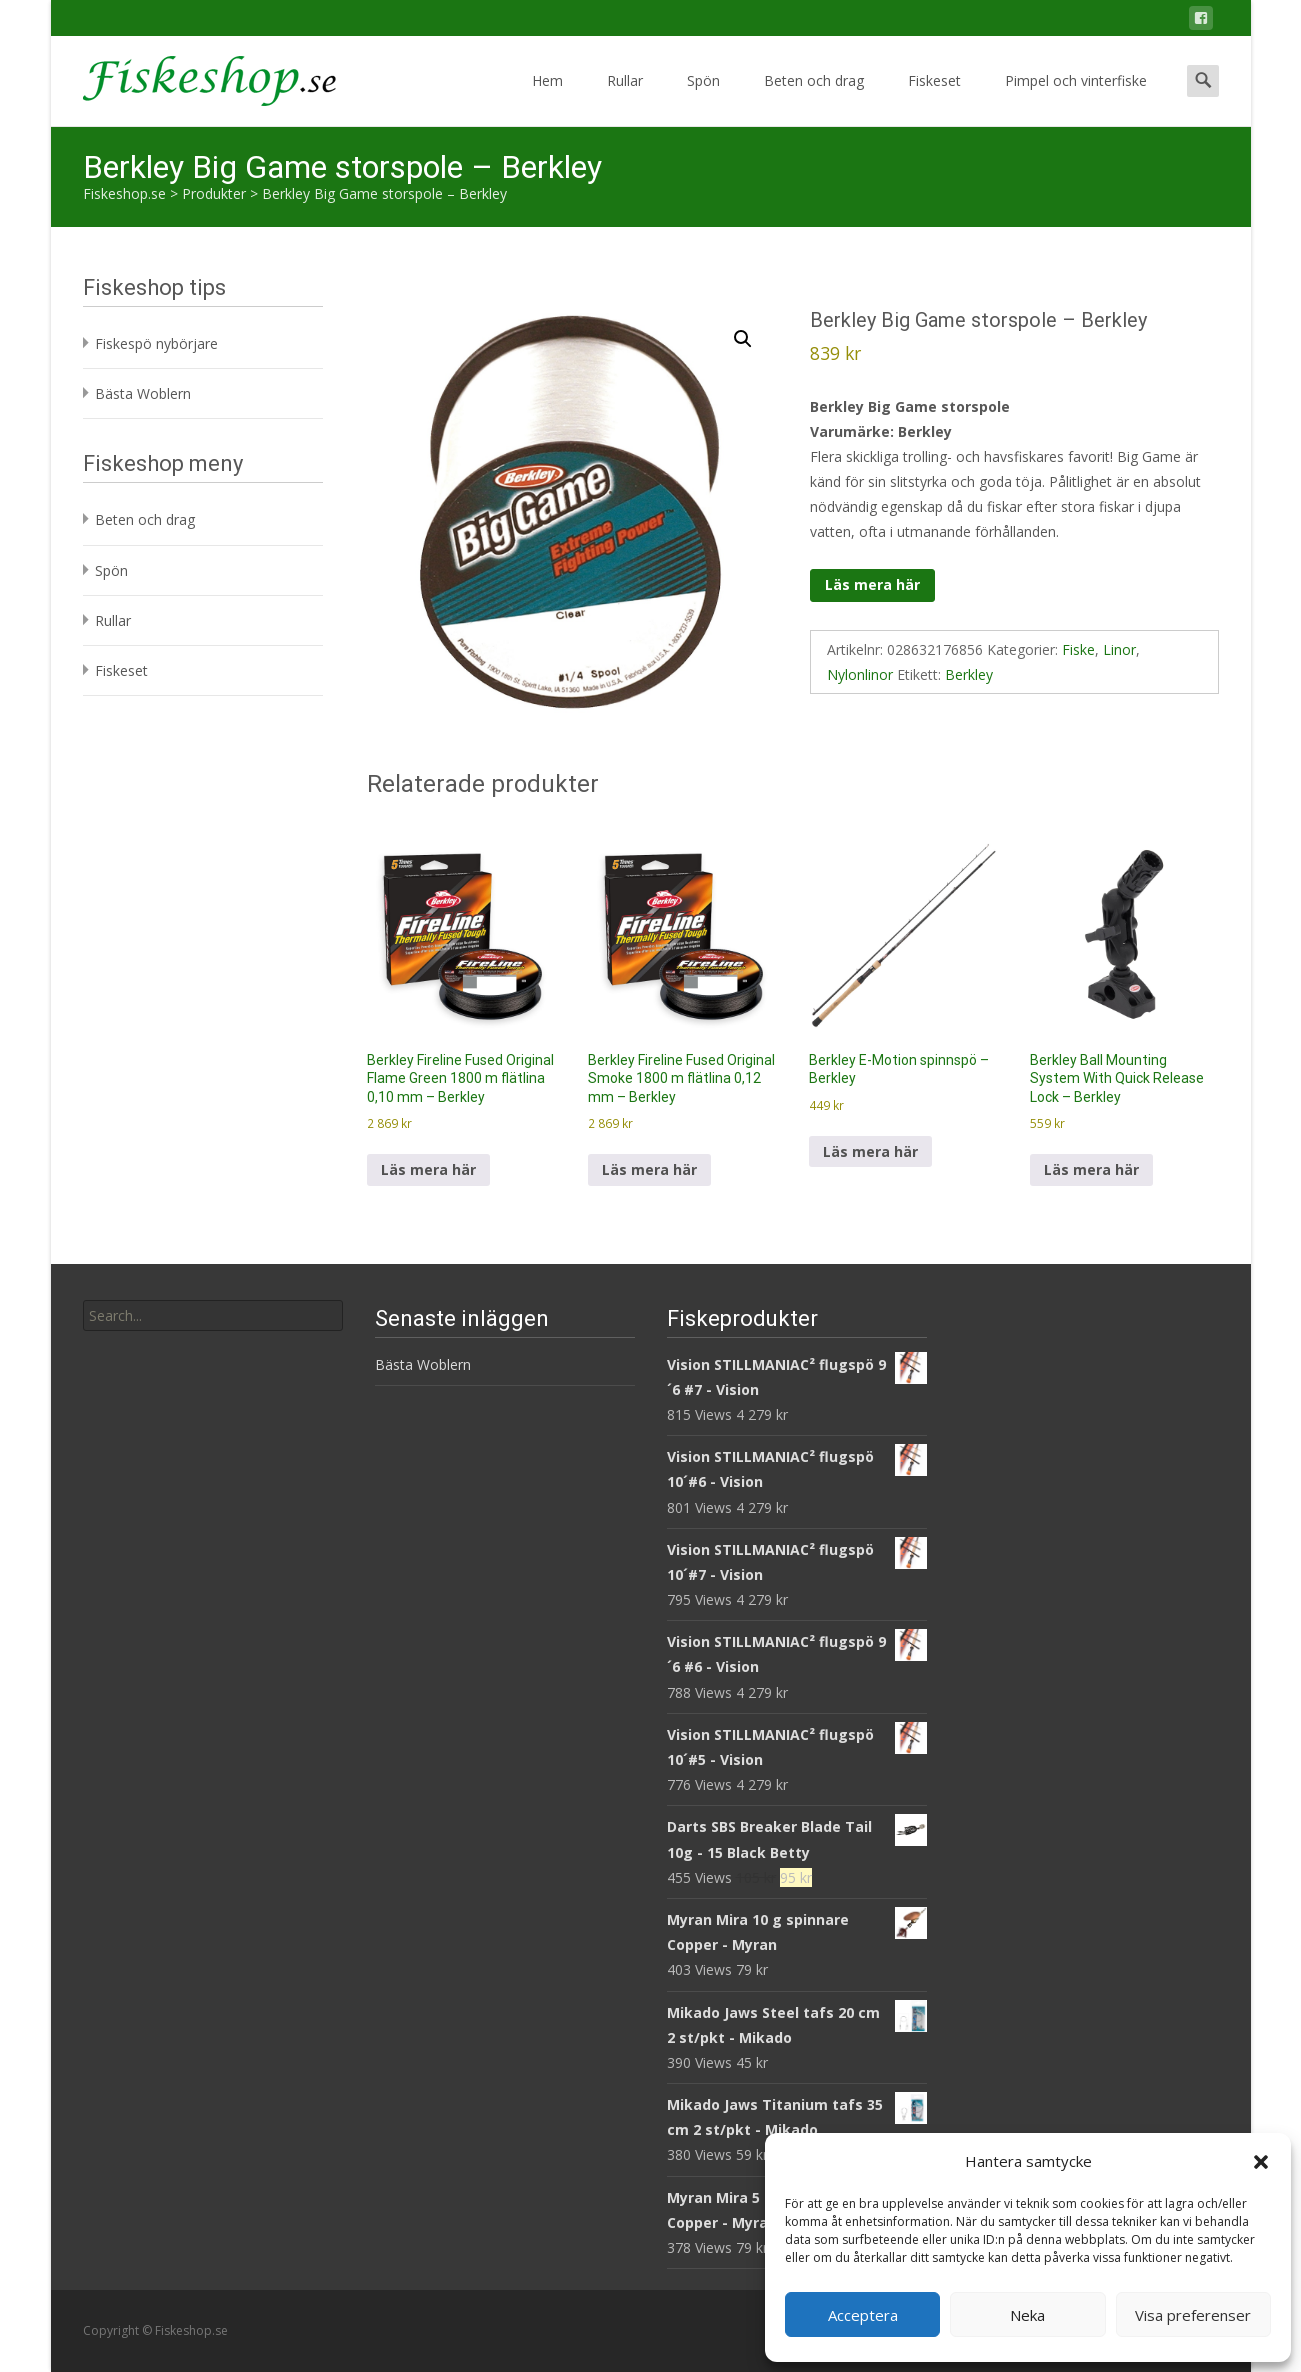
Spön (703, 98)
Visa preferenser (1193, 2315)
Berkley (969, 674)
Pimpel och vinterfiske (1076, 98)
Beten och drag (814, 98)
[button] (1261, 2162)
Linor (1119, 649)
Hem (547, 98)
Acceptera (863, 2315)
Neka (1027, 2315)
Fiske (1078, 649)
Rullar (625, 98)
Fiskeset (934, 98)
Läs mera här (872, 584)
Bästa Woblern (143, 393)
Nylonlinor (860, 674)
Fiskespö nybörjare (156, 343)
